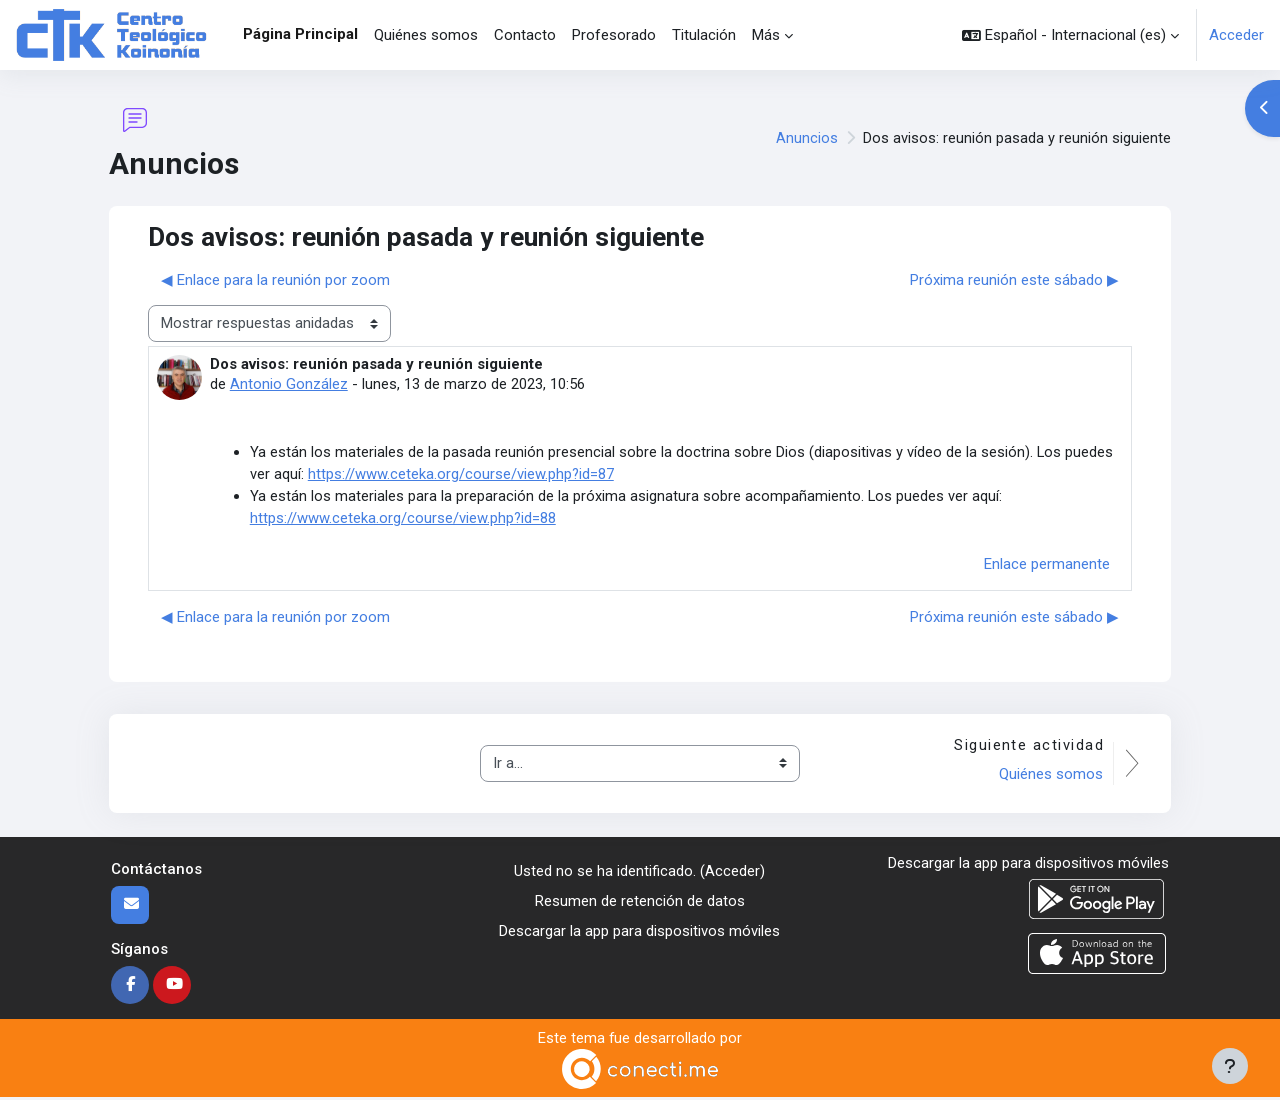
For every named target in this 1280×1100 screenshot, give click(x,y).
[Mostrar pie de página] (1230, 1066)
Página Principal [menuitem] (300, 34)
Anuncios (807, 138)
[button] (1070, 35)
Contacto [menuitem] (525, 35)
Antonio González (289, 384)
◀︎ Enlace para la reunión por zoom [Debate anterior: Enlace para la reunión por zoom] (275, 280)
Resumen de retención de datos (640, 904)
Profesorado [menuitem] (614, 35)
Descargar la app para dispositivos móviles (639, 935)
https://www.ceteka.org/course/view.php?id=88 (403, 521)
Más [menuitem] (766, 35)
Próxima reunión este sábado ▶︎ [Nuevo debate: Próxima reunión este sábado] (1014, 280)
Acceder (1236, 35)
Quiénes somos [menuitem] (426, 35)
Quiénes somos (1050, 777)
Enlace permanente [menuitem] (1047, 566)
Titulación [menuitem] (704, 35)
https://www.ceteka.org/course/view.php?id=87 (461, 476)
